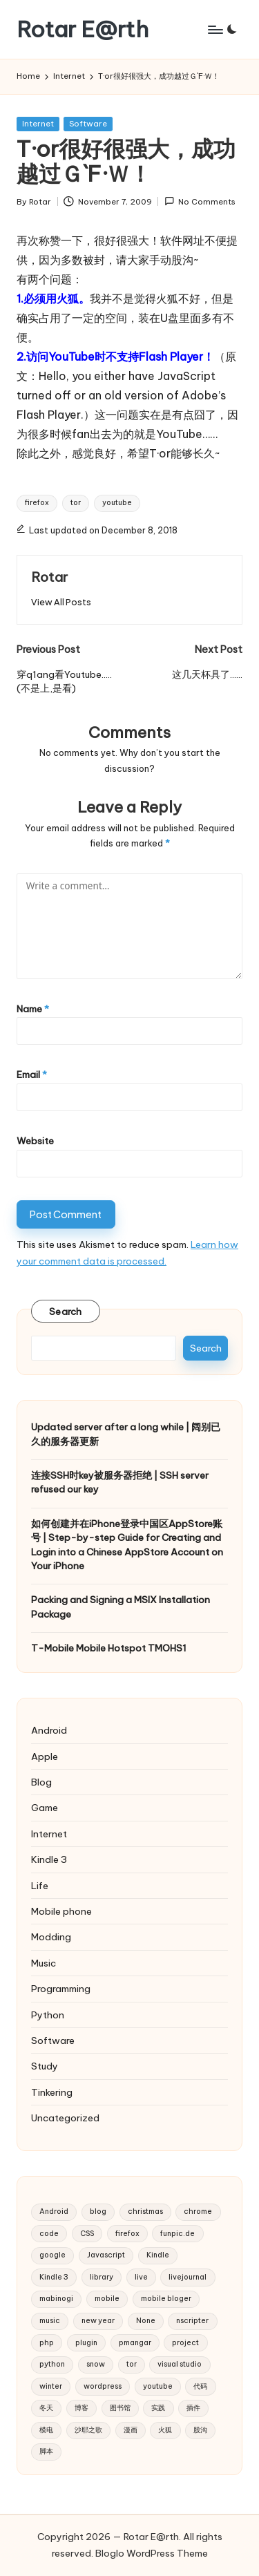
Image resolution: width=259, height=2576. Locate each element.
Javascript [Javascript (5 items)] (106, 2255)
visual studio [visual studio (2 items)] (179, 2364)
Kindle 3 (49, 1859)
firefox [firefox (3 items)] (127, 2233)
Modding (51, 1937)
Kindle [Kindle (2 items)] (157, 2255)
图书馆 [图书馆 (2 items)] (120, 2407)
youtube (117, 502)
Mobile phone (61, 1911)
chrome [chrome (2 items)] (198, 2211)
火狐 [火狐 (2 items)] (165, 2429)
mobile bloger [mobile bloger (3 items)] (166, 2298)
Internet (38, 124)
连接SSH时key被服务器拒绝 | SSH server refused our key (120, 1482)
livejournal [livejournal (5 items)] (188, 2277)
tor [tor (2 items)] (131, 2364)
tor (75, 502)
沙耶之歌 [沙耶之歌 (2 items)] (88, 2429)
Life (39, 1885)
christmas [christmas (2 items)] (145, 2211)
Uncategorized (65, 2118)
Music (43, 1963)
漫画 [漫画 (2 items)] (130, 2429)
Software (88, 124)
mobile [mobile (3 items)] (107, 2298)
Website (35, 1141)
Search (65, 1311)
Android (49, 1730)
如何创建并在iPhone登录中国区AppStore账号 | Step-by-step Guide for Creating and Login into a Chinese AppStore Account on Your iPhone (127, 1544)
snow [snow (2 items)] (95, 2364)
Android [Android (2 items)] (53, 2211)
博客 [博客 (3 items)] (81, 2407)
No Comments (200, 201)
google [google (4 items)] (52, 2255)
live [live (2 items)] (141, 2277)
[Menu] (215, 29)
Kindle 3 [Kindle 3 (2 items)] (53, 2277)
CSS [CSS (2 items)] (87, 2233)
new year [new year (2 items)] (98, 2320)
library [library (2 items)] (101, 2277)
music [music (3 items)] (49, 2320)
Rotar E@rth (82, 29)
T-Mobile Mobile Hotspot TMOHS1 (108, 1648)
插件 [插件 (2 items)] (193, 2407)
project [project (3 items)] (185, 2342)
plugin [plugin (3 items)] (86, 2342)
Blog (41, 1782)
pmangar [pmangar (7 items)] (135, 2342)
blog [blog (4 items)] (98, 2211)
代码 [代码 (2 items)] (200, 2386)
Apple (44, 1756)
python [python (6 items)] (52, 2364)
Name (33, 1009)
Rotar (49, 577)
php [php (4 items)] (46, 2342)
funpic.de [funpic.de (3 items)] (177, 2233)
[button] (61, 602)
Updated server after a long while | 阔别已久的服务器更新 (125, 1434)
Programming (60, 1988)
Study (44, 2066)
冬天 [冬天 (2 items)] (46, 2407)
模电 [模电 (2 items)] (46, 2429)
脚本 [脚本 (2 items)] (46, 2451)
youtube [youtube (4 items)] (158, 2386)
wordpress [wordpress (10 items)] (103, 2386)
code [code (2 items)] (49, 2233)
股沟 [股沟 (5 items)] (200, 2429)
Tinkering (52, 2092)
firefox (37, 502)
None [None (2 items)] (145, 2320)
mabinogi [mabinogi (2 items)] (56, 2298)
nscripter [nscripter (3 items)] (192, 2320)
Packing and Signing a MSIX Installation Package (120, 1606)
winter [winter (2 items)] (50, 2386)
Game (44, 1807)
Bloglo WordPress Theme (151, 2553)
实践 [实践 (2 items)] (158, 2407)
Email (32, 1074)
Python (47, 2015)
